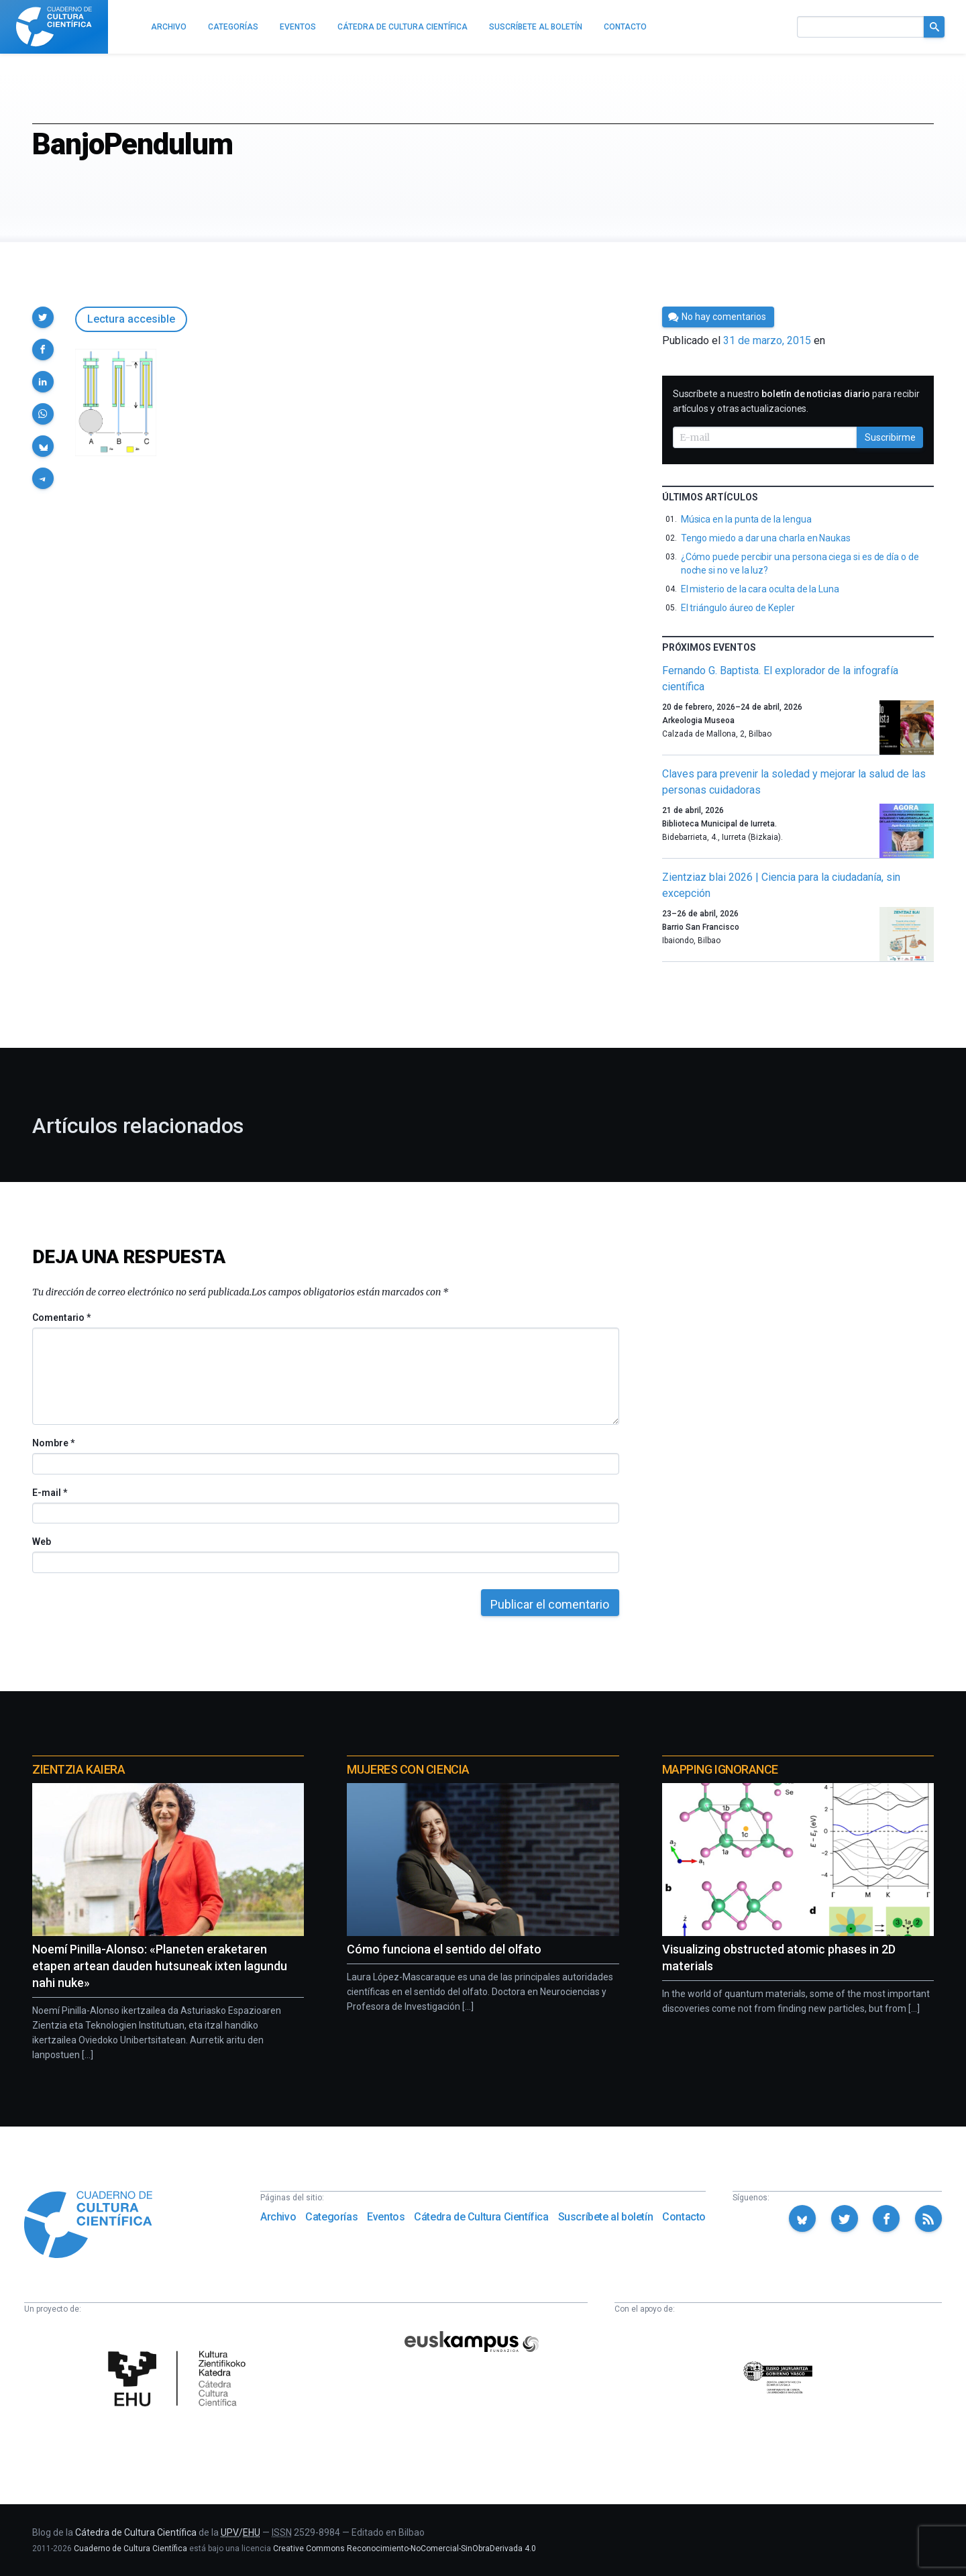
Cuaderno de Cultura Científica (130, 2548)
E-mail (49, 1492)
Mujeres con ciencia (408, 1769)
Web (41, 1541)
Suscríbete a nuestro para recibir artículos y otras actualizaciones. (796, 401)
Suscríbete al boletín (605, 2216)
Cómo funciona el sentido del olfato (444, 1949)
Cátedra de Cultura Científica (481, 2216)
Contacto (684, 2216)
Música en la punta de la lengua (746, 519)
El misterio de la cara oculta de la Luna (760, 589)
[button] (43, 317)
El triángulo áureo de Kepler (738, 607)
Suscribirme (890, 437)
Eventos (386, 2216)
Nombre (53, 1443)
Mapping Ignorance (720, 1769)
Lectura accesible (131, 319)
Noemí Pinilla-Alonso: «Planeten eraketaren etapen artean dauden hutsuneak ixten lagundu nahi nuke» (159, 1966)
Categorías (331, 2216)
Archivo (278, 2216)
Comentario (61, 1317)
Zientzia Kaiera (78, 1769)
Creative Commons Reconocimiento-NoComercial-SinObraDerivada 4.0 (404, 2548)
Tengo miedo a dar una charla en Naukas (766, 538)
